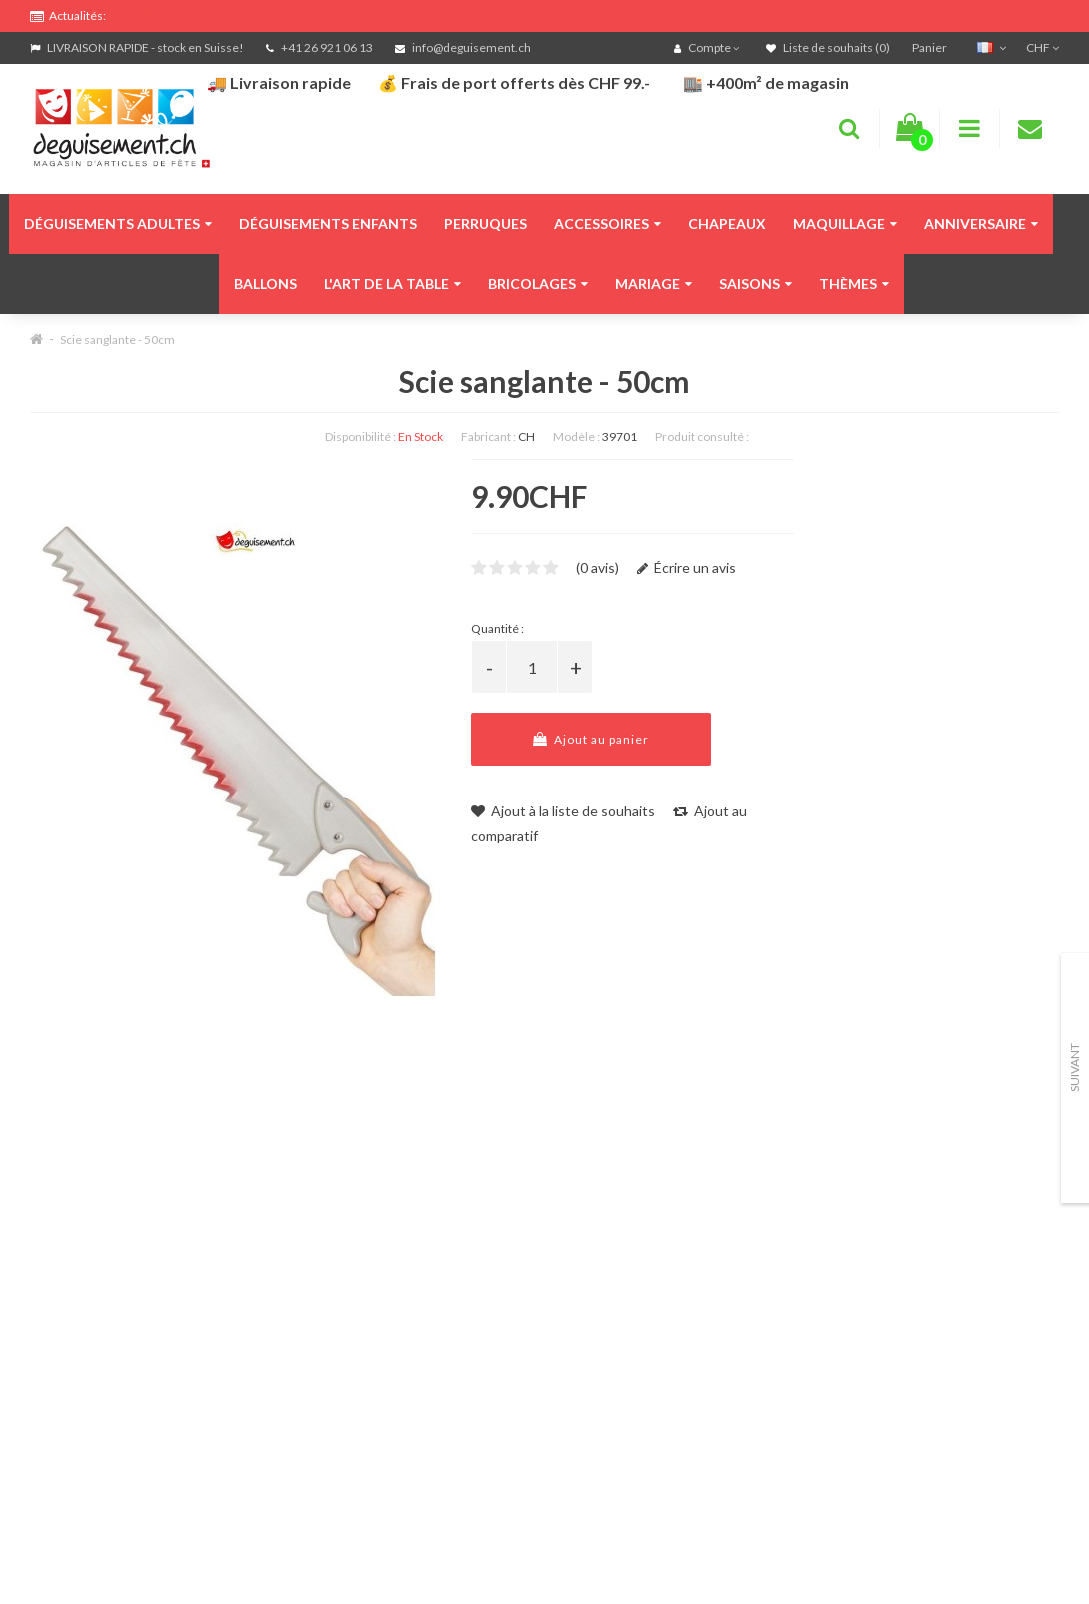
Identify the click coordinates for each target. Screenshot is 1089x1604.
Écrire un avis (686, 567)
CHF (1042, 47)
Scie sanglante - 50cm (117, 339)
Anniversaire (981, 223)
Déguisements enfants (328, 223)
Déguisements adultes (118, 223)
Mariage (653, 283)
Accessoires (607, 223)
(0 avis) (597, 567)
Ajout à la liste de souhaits (563, 810)
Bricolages (538, 283)
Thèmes (854, 283)
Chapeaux (727, 223)
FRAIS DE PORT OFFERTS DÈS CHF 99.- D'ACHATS (211, 12)
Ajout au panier (591, 739)
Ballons (265, 283)
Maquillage (845, 223)
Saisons (755, 283)
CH (526, 436)
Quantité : (497, 628)
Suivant (1074, 1067)
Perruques (485, 223)
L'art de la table (392, 283)
